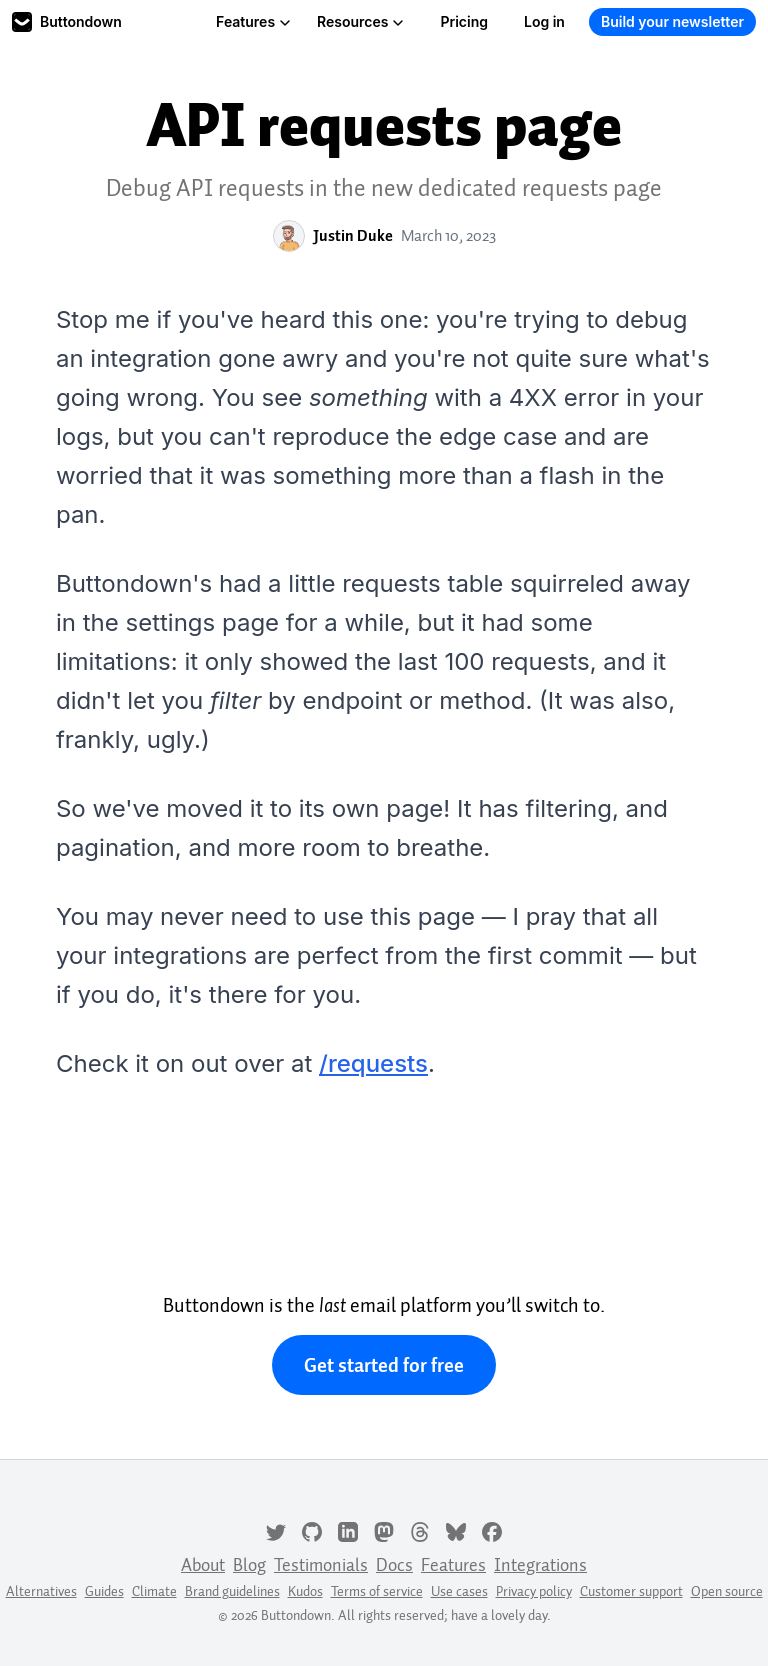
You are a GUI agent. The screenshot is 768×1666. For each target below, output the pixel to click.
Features (253, 21)
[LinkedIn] (348, 1530)
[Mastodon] (384, 1530)
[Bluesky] (456, 1530)
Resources (360, 21)
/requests (373, 1063)
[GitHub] (312, 1530)
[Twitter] (276, 1530)
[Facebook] (492, 1530)
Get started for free (384, 1365)
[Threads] (420, 1530)
